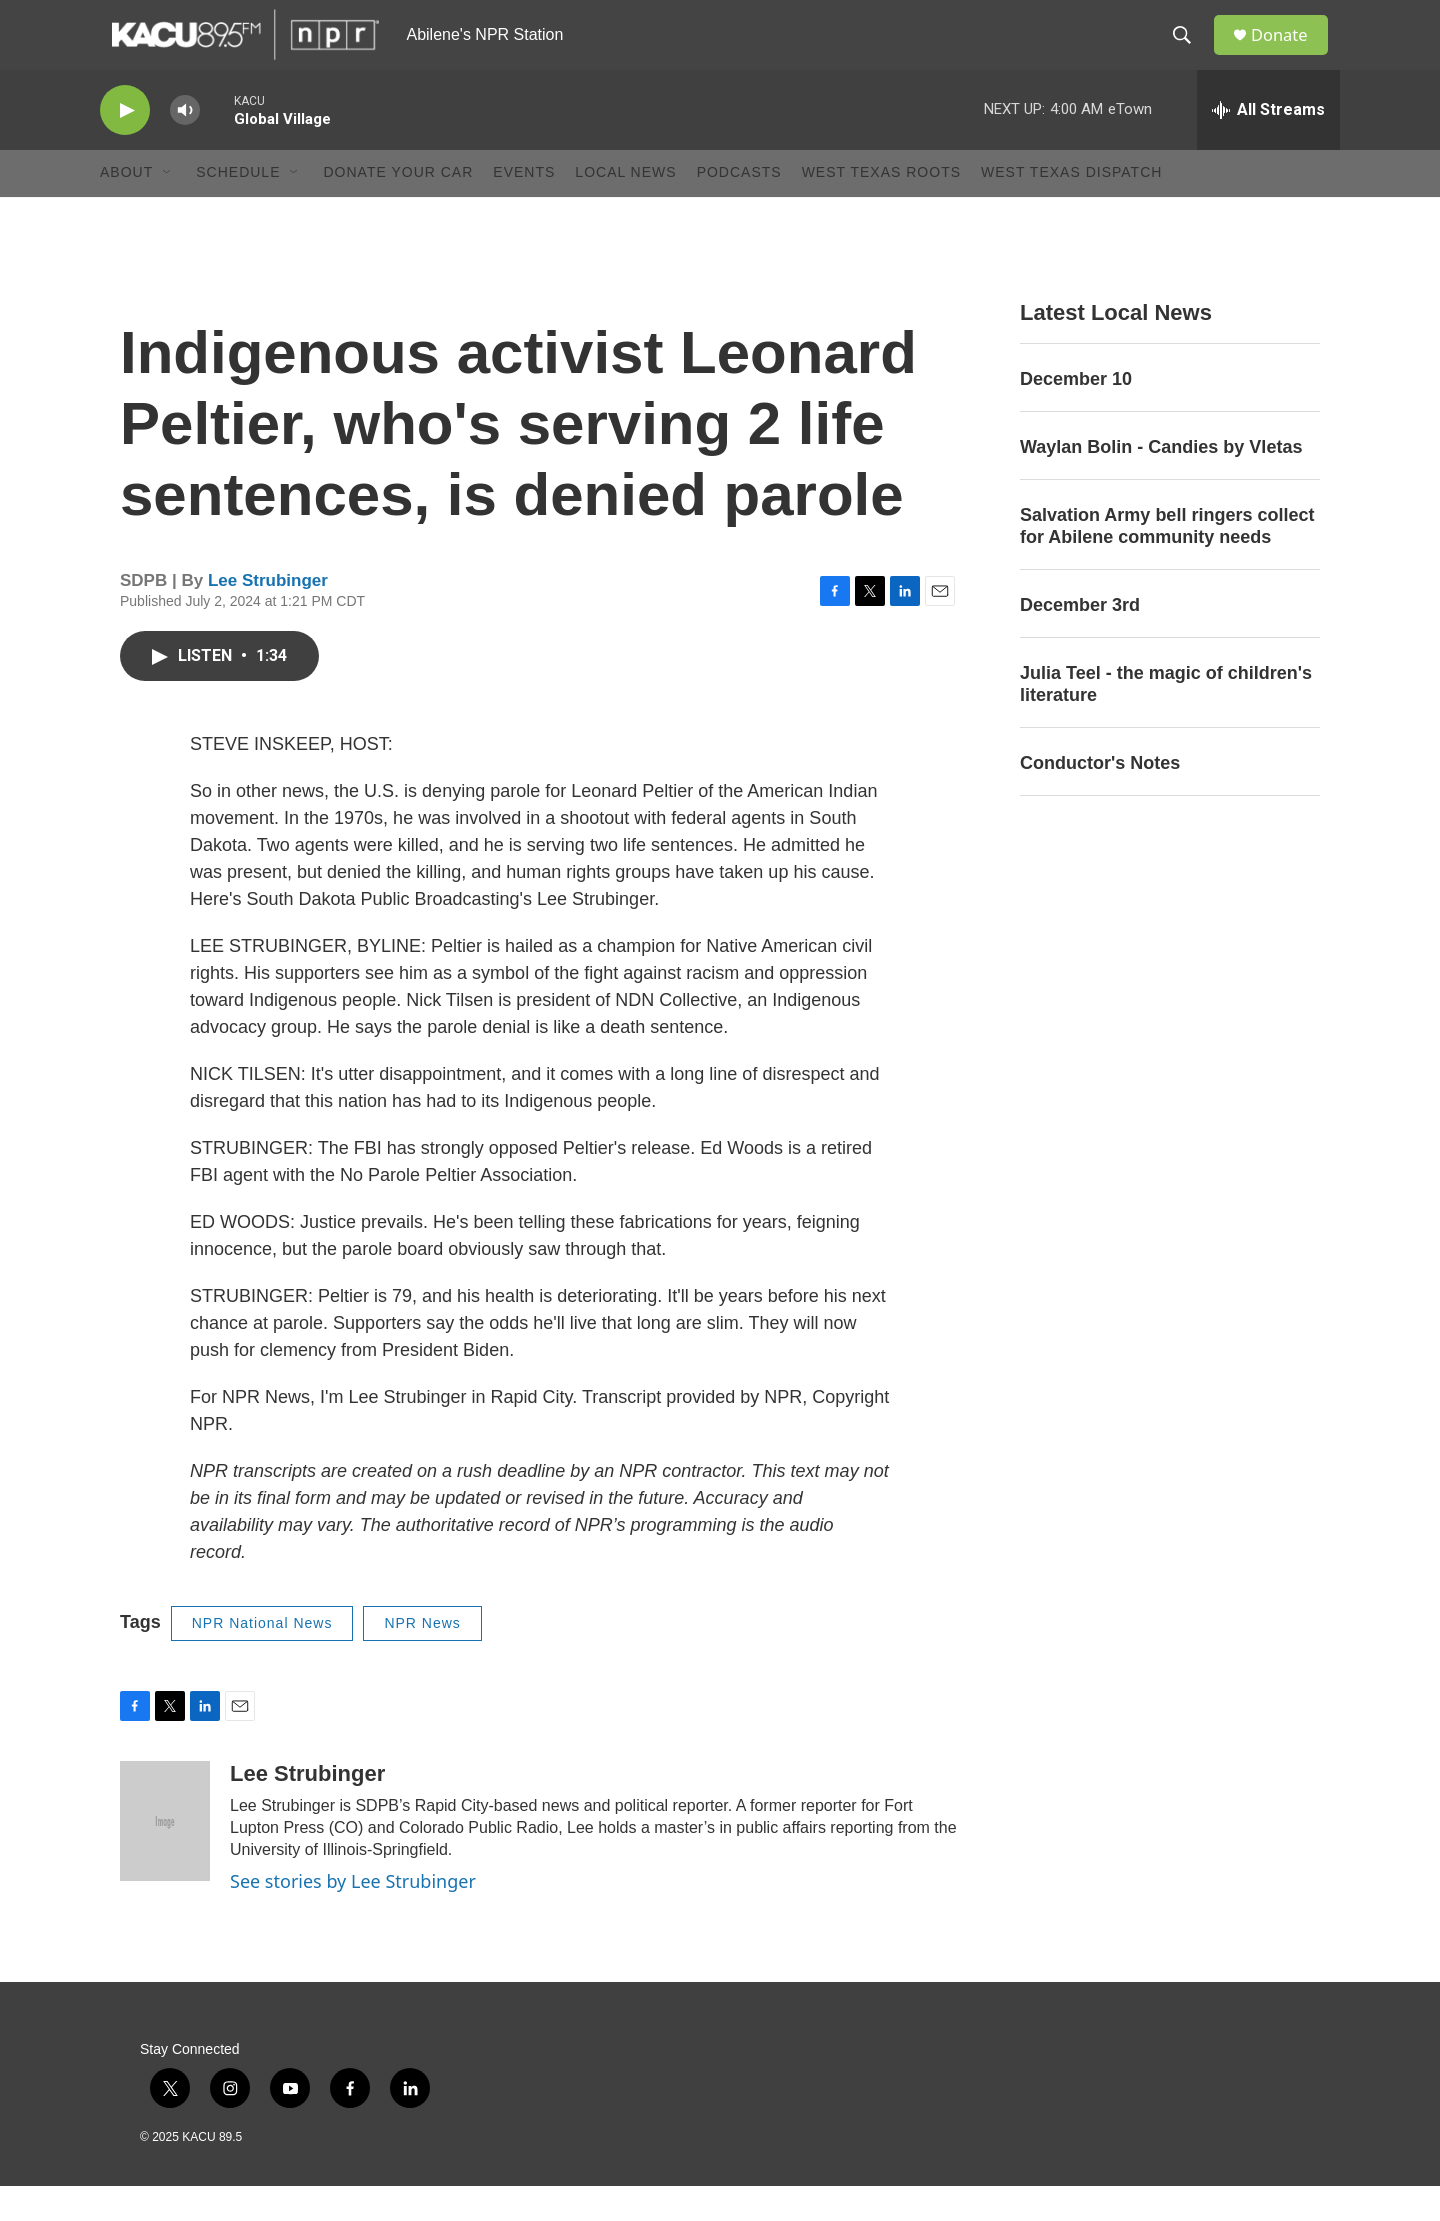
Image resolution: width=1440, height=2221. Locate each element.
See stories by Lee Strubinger (353, 1917)
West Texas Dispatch (1071, 208)
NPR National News (262, 1658)
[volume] (185, 145)
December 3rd (1080, 640)
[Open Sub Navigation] (168, 208)
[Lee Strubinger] (165, 1856)
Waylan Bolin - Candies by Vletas (1161, 482)
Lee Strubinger (268, 615)
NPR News (422, 1658)
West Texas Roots (881, 208)
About (126, 208)
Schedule (238, 208)
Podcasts (739, 208)
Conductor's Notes (1100, 798)
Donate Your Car (398, 208)
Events (524, 208)
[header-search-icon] (1189, 53)
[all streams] (1268, 145)
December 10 (1076, 414)
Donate (1289, 52)
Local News (625, 208)
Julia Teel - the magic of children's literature (1166, 719)
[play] (125, 145)
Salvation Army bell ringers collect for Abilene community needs (1167, 561)
